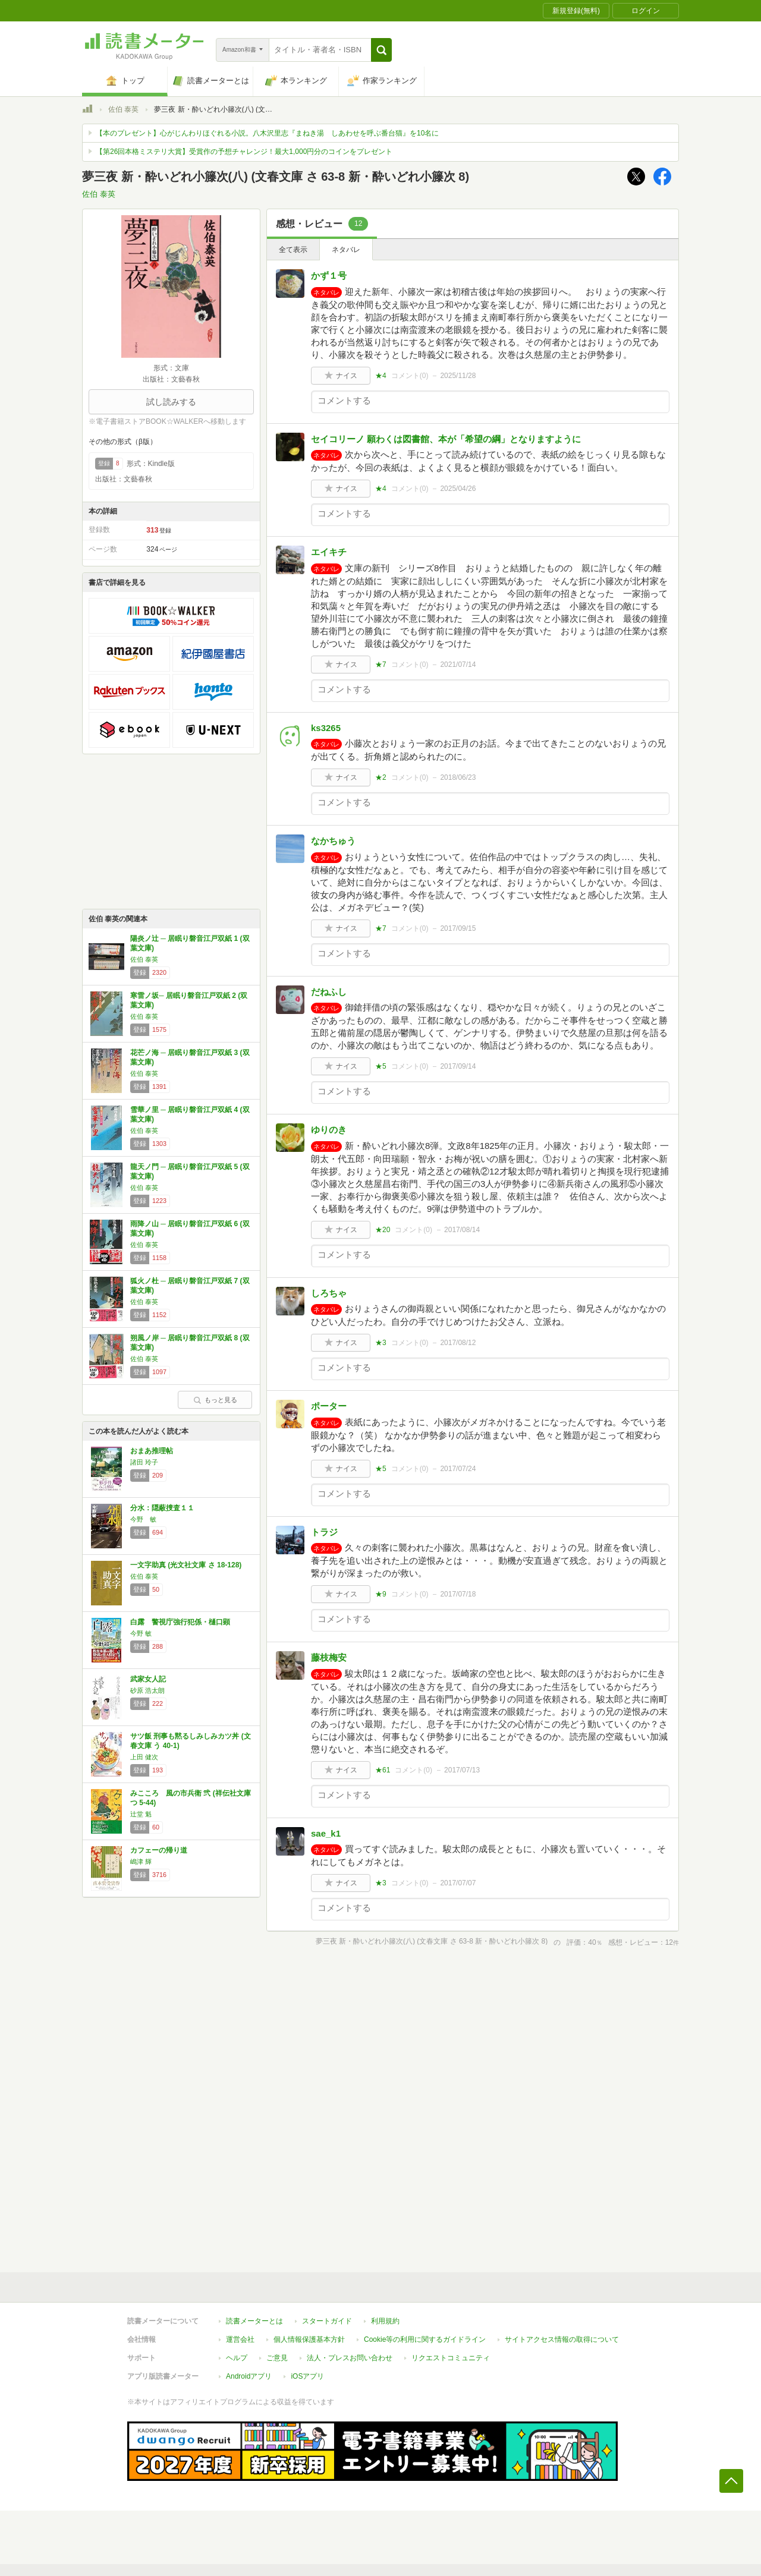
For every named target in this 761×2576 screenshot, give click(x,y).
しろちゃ (329, 1293)
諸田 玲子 (144, 1462)
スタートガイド (327, 2321)
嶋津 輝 (141, 1861)
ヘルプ (236, 2357)
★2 (380, 777)
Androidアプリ (249, 2376)
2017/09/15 (458, 928)
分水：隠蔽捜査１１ (162, 1508)
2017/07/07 (458, 1883)
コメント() (410, 375)
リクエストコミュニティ (450, 2357)
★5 (380, 1066)
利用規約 (385, 2321)
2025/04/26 (458, 488)
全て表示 (293, 249)
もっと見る (215, 1400)
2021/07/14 (458, 664)
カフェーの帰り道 (158, 1850)
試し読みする (171, 402)
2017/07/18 (458, 1594)
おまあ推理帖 (151, 1451)
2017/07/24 (458, 1468)
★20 (382, 1230)
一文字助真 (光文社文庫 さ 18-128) (185, 1565)
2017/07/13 (462, 1770)
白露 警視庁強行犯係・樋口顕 (180, 1622)
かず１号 (329, 275)
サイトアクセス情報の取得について (562, 2339)
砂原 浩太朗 (147, 1690)
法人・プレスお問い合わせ (349, 2357)
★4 (380, 375)
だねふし (329, 992)
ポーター (329, 1406)
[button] (381, 50)
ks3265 (326, 728)
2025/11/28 (458, 375)
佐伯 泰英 (123, 109)
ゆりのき (329, 1130)
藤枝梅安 (329, 1657)
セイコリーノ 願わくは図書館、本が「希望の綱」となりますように (446, 439)
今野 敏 (143, 1519)
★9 (380, 1594)
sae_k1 (326, 1833)
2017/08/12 (458, 1342)
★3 (380, 1343)
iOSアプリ (307, 2376)
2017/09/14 (458, 1066)
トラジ (324, 1532)
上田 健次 (144, 1757)
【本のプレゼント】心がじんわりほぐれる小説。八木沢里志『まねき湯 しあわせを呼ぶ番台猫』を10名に (267, 133)
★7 (380, 664)
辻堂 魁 (141, 1814)
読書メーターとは (254, 2321)
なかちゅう (333, 841)
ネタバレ (346, 249)
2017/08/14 (462, 1229)
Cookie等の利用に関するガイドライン (425, 2339)
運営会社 (240, 2339)
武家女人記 (148, 1679)
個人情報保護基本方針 (309, 2339)
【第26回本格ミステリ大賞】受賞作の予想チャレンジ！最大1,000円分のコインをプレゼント (244, 151)
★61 (382, 1770)
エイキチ (329, 552)
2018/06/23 (458, 777)
